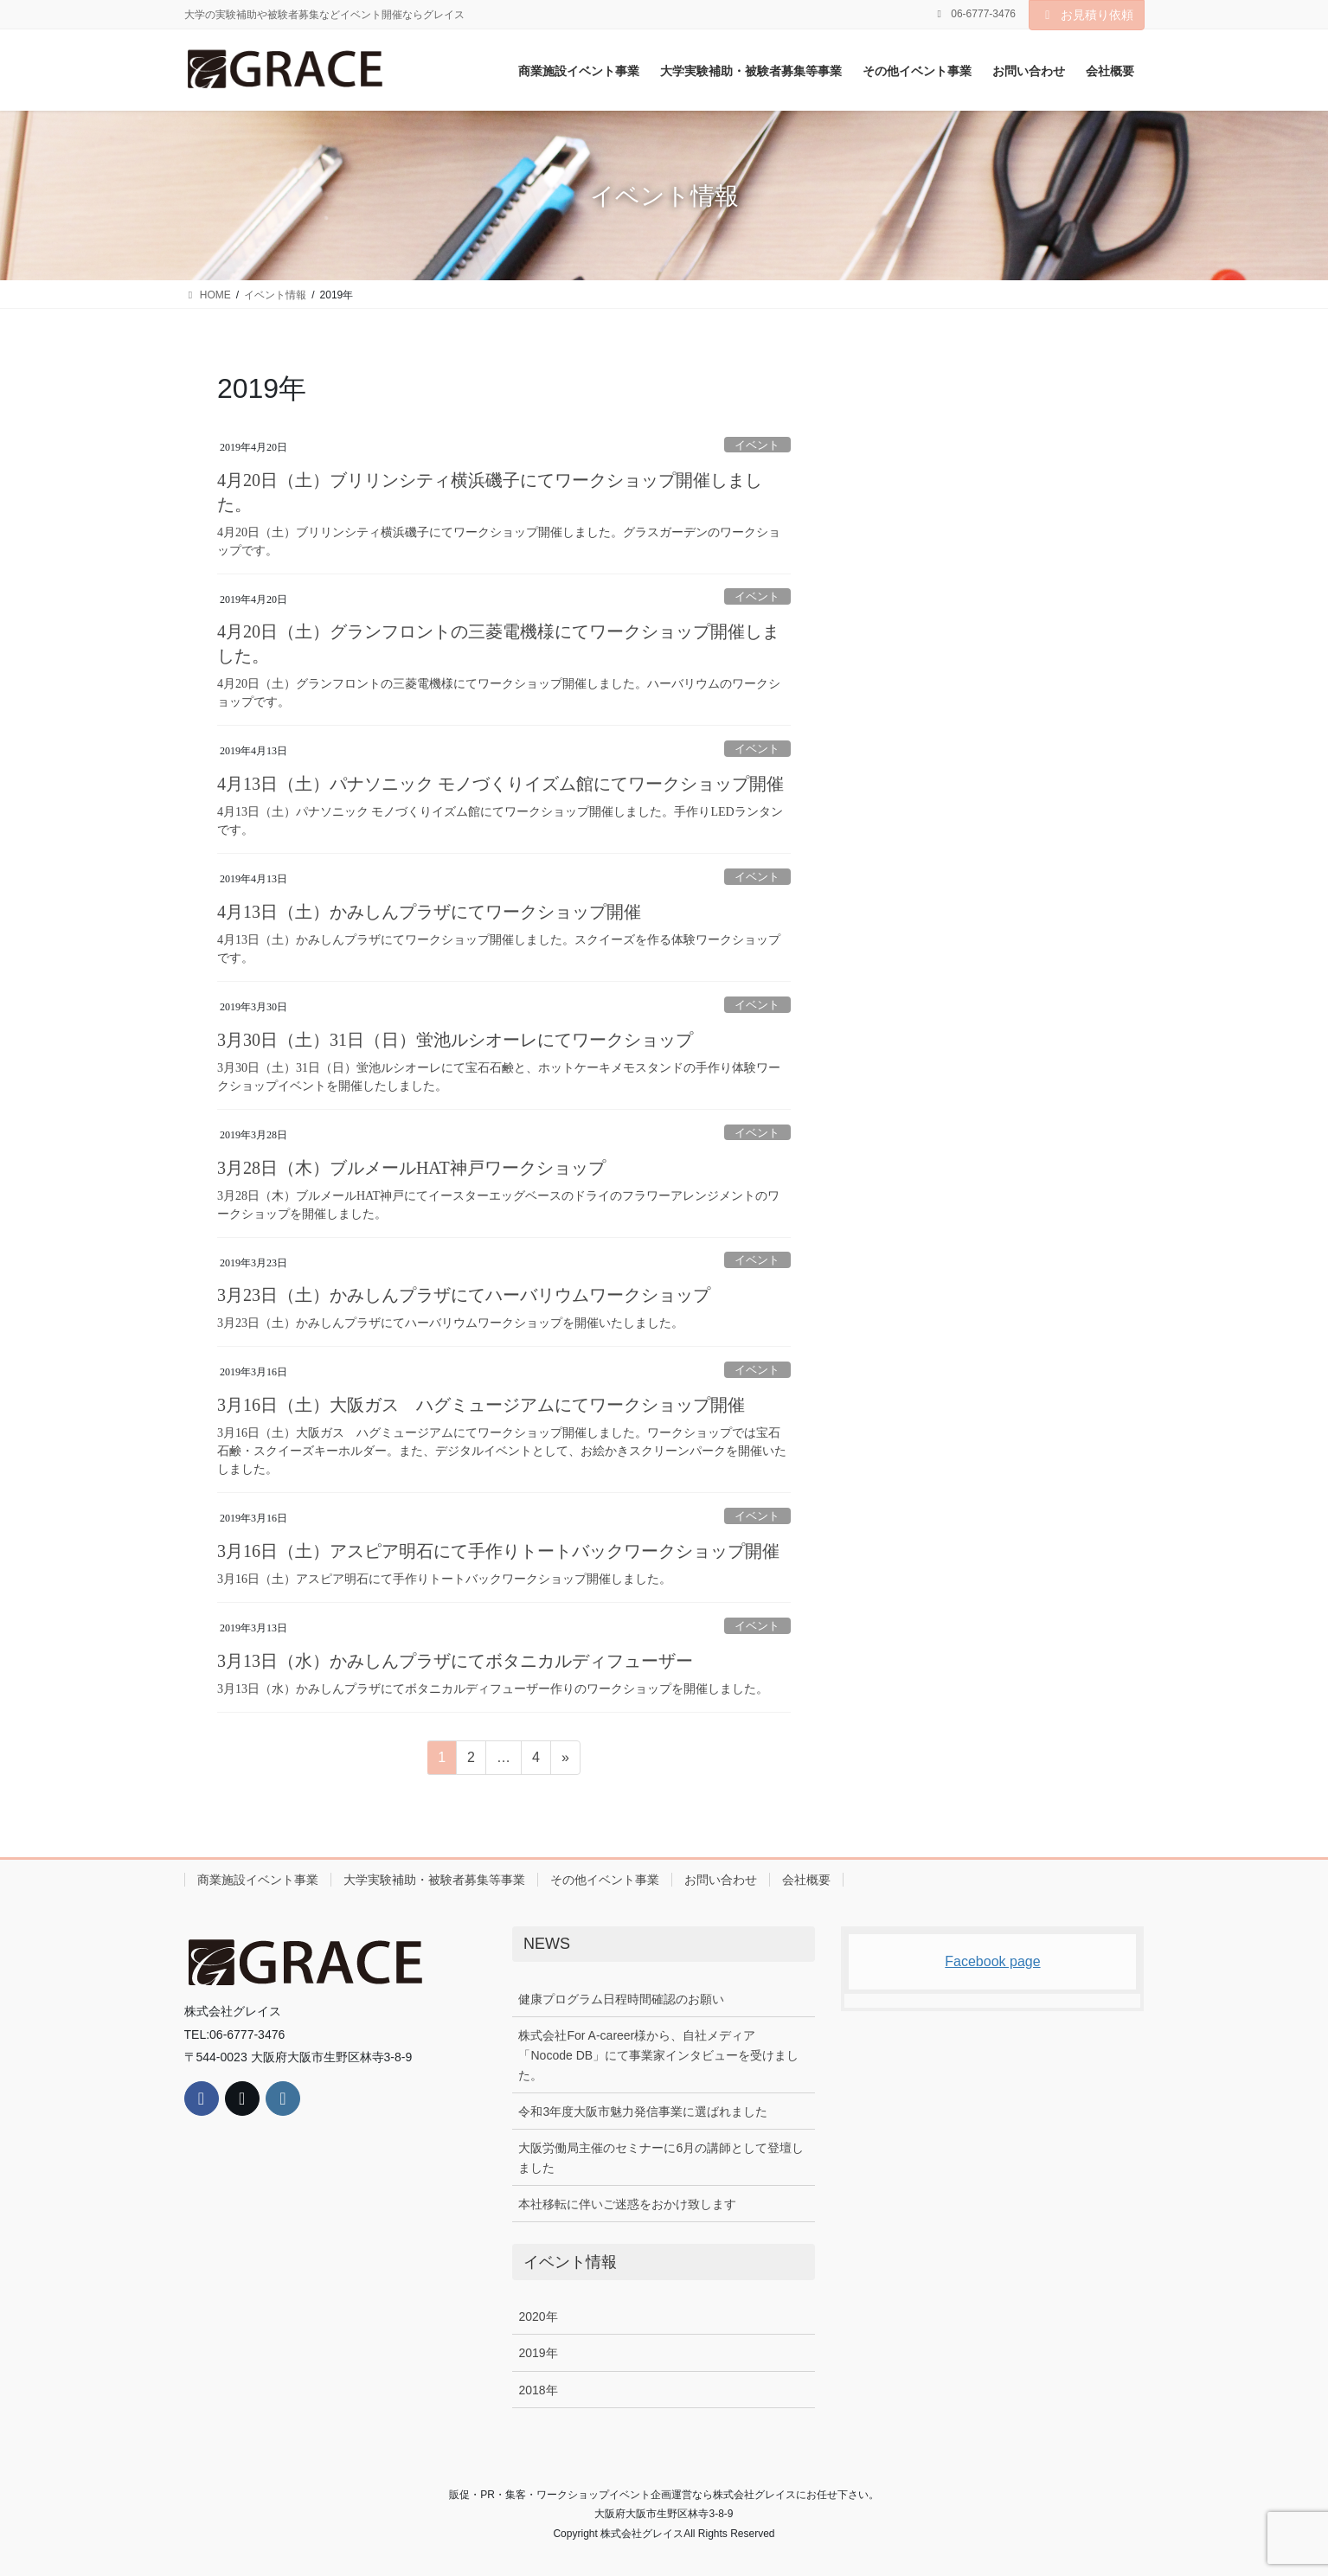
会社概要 (806, 1880)
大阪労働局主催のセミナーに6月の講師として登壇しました (661, 2158)
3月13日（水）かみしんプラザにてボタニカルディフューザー (455, 1660)
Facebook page (992, 1961)
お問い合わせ (720, 1880)
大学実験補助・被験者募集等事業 (434, 1880)
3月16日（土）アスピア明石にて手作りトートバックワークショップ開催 (498, 1550)
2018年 (537, 2390)
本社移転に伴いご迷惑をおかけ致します (627, 2204)
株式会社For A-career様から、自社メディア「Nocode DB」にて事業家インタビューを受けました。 (658, 2055)
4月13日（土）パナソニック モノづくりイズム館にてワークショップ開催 (500, 783)
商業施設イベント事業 (257, 1880)
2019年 (537, 2353)
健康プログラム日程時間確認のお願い (621, 1999)
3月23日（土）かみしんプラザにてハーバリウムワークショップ (463, 1294)
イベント (757, 445)
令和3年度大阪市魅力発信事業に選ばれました (642, 2111)
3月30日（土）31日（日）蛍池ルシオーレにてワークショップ (455, 1039)
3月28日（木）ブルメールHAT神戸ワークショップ (411, 1167)
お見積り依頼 (1086, 15)
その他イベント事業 (604, 1880)
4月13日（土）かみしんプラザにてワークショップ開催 (429, 911)
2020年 (537, 2316)
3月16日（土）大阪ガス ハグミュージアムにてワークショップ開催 (481, 1404)
